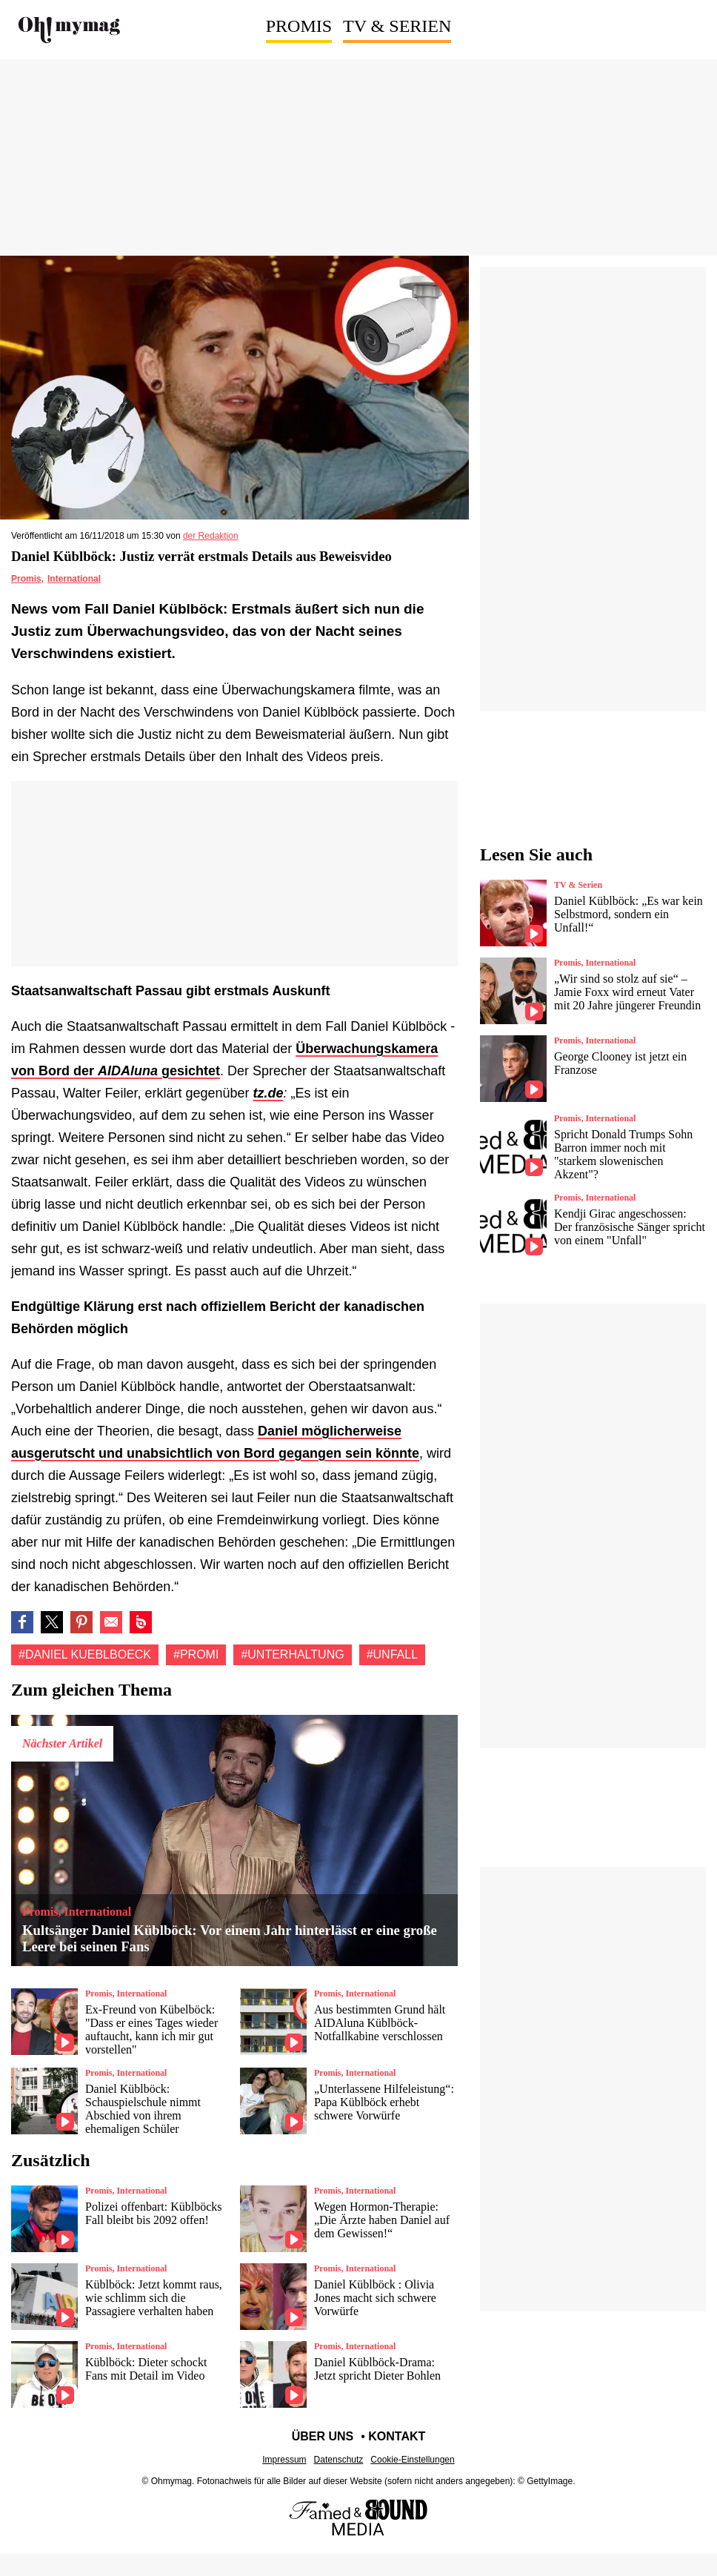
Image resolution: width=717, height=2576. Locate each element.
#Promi (196, 1654)
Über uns (323, 2436)
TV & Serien (397, 26)
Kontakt (396, 2436)
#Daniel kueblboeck (85, 1654)
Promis (299, 26)
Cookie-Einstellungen (412, 2459)
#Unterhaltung (292, 1654)
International (74, 579)
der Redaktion (211, 536)
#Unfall (392, 1654)
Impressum (284, 2459)
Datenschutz (339, 2459)
